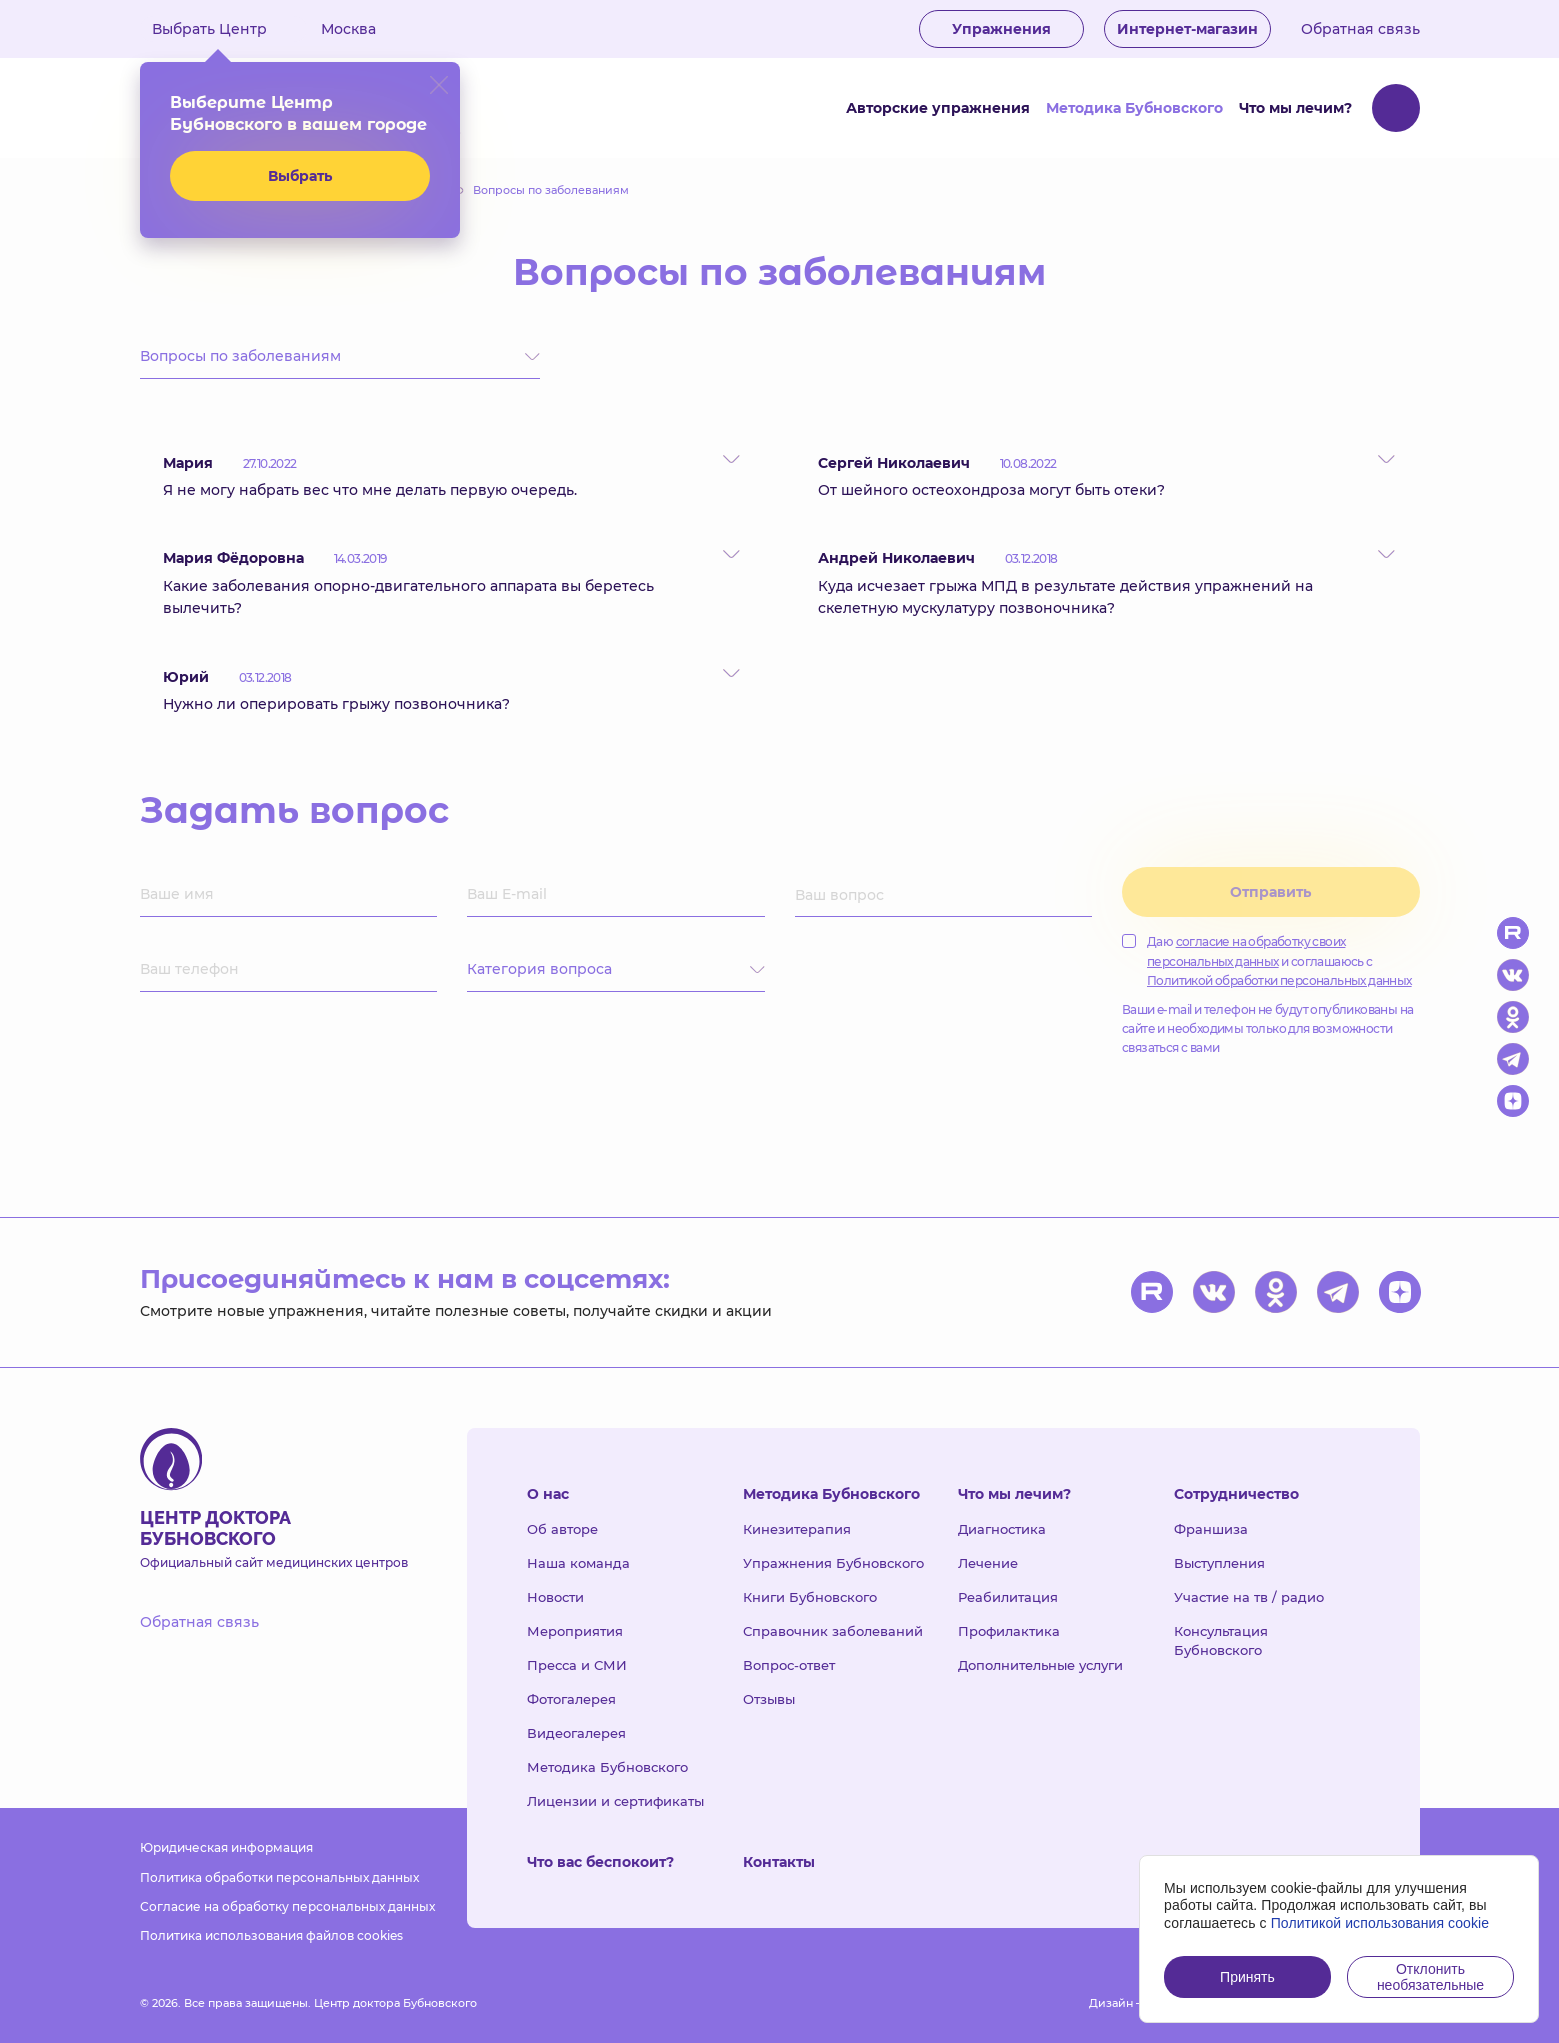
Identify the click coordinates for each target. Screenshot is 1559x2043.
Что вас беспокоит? (600, 1862)
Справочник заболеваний (833, 1631)
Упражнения (1001, 29)
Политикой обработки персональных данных (1279, 980)
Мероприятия (575, 1631)
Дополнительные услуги (1040, 1665)
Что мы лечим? (1295, 108)
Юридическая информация (226, 1847)
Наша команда (578, 1563)
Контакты (779, 1862)
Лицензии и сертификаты (615, 1801)
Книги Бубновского (810, 1597)
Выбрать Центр (224, 29)
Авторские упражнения (938, 108)
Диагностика (1002, 1529)
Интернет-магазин (1187, 29)
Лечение (988, 1563)
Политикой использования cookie (1380, 1923)
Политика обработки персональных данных (279, 1877)
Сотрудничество (1236, 1494)
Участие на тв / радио (1249, 1597)
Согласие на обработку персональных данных (287, 1906)
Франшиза (1211, 1529)
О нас (548, 1494)
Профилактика (1009, 1631)
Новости (555, 1597)
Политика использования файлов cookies (271, 1935)
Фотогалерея (571, 1699)
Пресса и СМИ (577, 1665)
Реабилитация (1008, 1597)
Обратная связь (1360, 29)
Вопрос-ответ (789, 1665)
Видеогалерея (576, 1733)
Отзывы (769, 1699)
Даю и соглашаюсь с (1267, 960)
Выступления (1219, 1563)
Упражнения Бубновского (833, 1563)
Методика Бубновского (1134, 108)
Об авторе (562, 1529)
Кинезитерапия (797, 1529)
